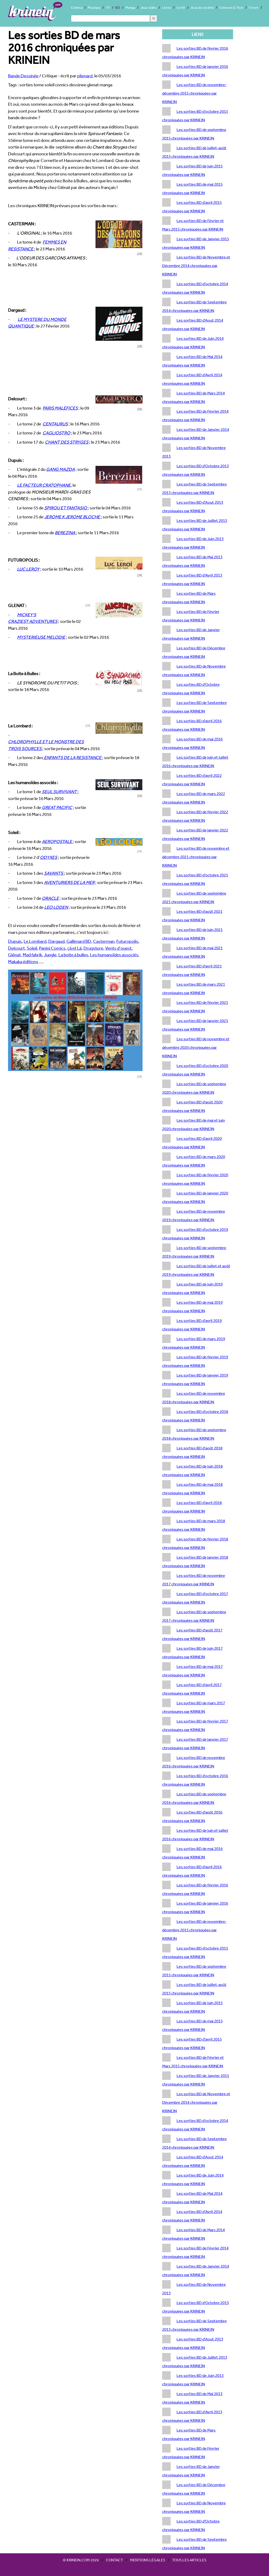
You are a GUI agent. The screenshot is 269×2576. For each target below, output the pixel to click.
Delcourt (16, 948)
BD (117, 7)
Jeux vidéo (148, 7)
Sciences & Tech (231, 7)
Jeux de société (202, 7)
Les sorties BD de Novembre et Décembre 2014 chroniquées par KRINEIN (196, 265)
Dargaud (56, 941)
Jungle (50, 954)
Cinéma (76, 7)
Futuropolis (127, 941)
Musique (94, 7)
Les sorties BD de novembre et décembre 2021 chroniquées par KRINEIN (196, 857)
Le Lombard (35, 941)
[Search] (110, 18)
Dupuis (15, 941)
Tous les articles (189, 2560)
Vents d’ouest (118, 948)
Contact (114, 2560)
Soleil (32, 948)
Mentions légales (147, 2560)
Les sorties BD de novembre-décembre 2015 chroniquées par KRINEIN (194, 93)
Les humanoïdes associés (114, 954)
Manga (130, 7)
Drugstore (93, 948)
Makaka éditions (23, 961)
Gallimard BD (78, 941)
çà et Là (74, 948)
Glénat (14, 954)
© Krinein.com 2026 (81, 2560)
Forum (254, 7)
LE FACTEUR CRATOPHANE (44, 485)
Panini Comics (52, 948)
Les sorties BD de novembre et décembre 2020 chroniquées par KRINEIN (196, 1047)
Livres (166, 7)
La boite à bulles (73, 954)
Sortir (180, 7)
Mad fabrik (32, 954)
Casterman (103, 941)
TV (108, 7)
